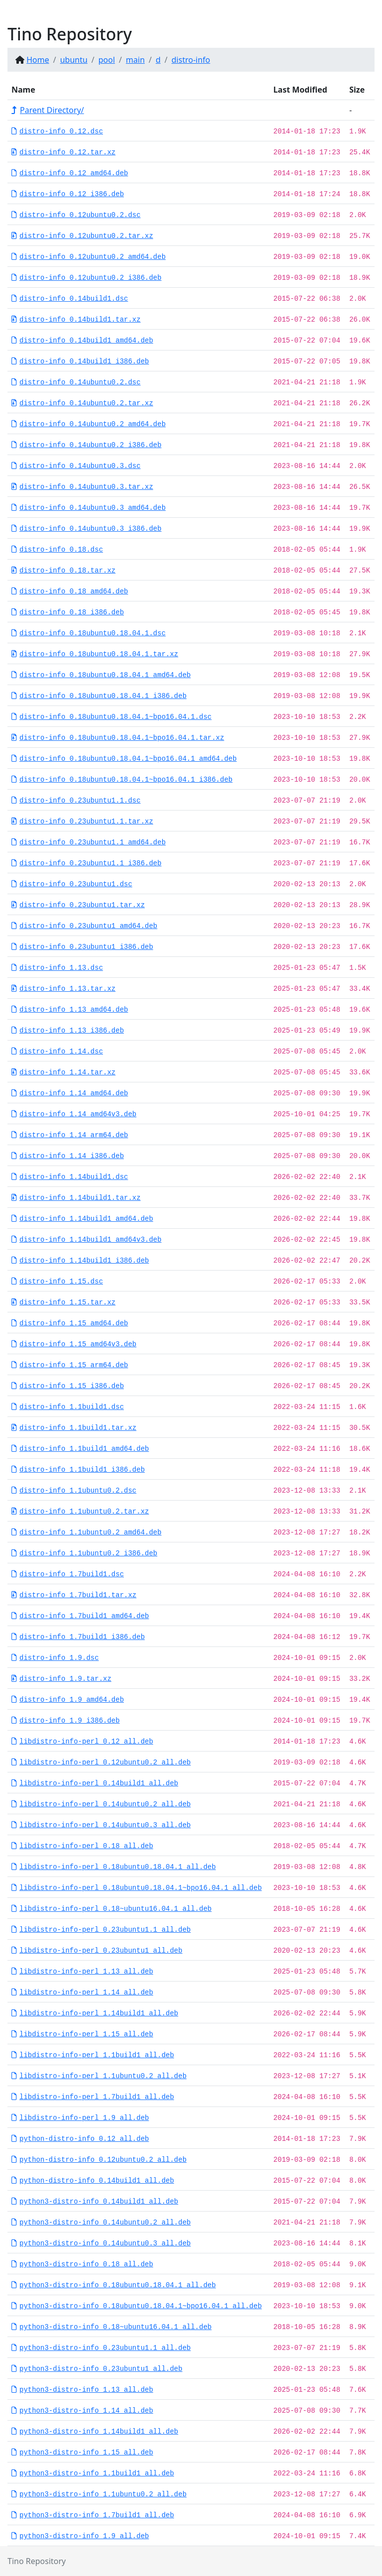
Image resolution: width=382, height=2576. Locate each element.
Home (37, 59)
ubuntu (74, 59)
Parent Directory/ (47, 110)
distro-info (191, 59)
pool (106, 59)
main (135, 59)
